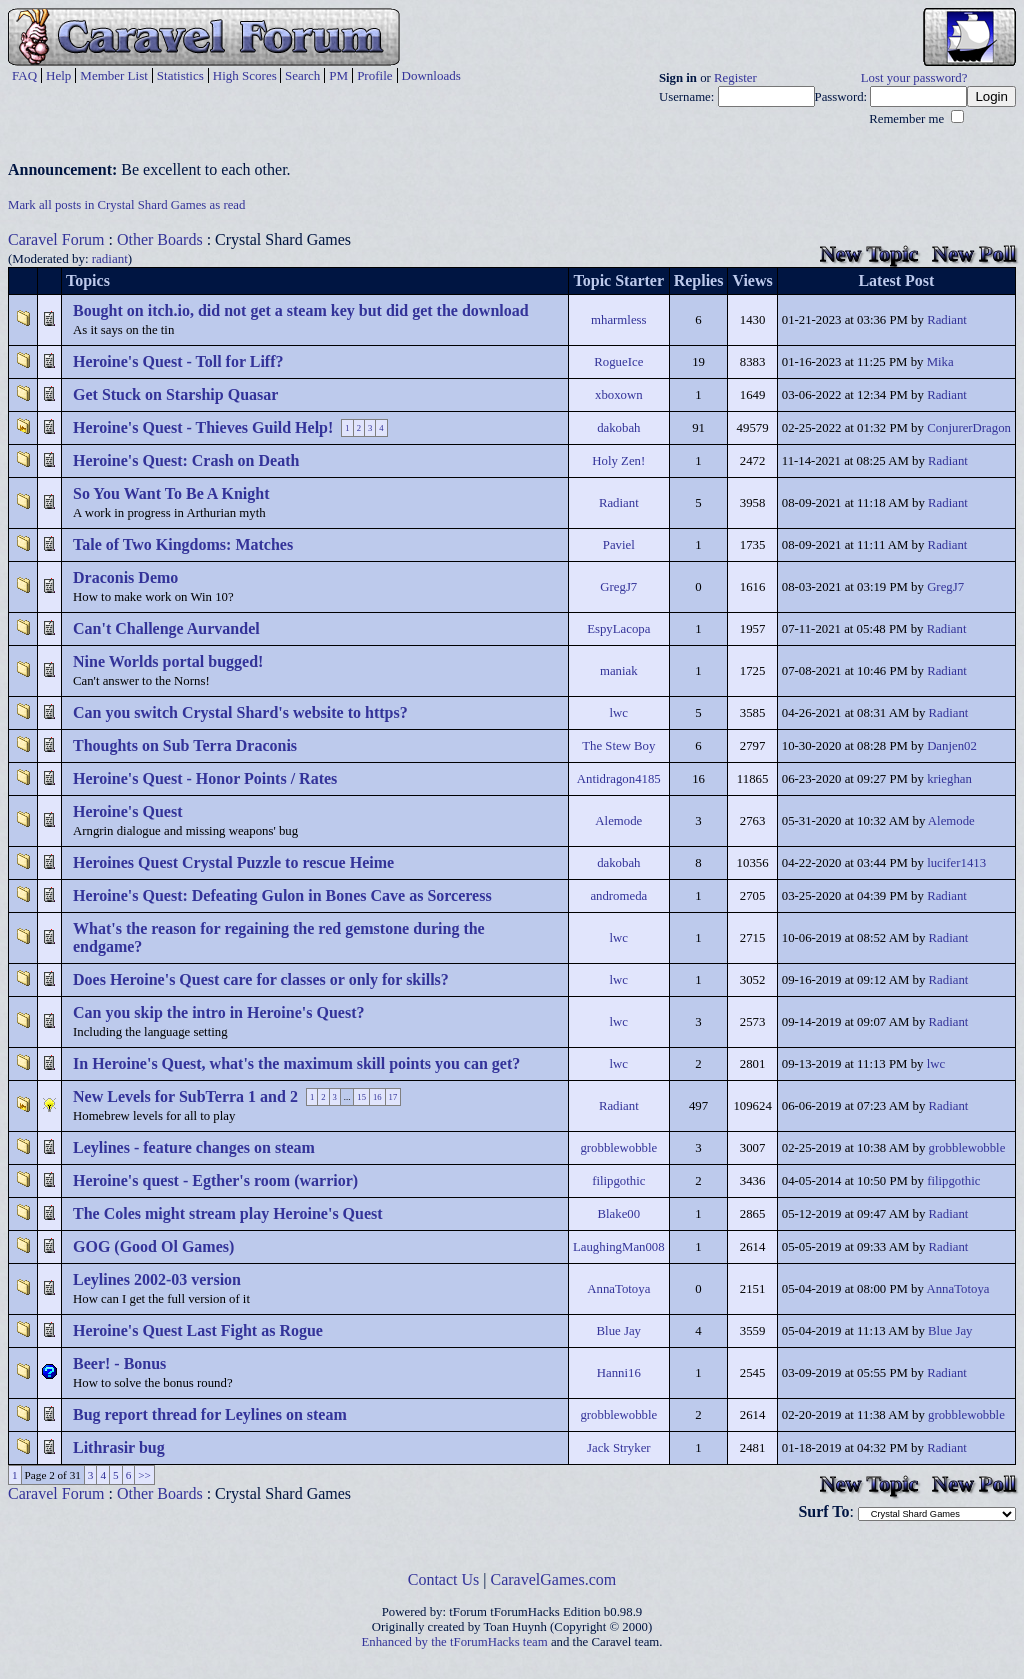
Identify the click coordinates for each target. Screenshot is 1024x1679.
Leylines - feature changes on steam (194, 1147)
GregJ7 (618, 587)
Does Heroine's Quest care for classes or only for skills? (261, 979)
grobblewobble (618, 1148)
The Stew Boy (618, 746)
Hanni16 (619, 1373)
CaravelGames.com (554, 1579)
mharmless (618, 320)
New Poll (974, 253)
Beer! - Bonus (119, 1363)
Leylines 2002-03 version (157, 1279)
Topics (88, 280)
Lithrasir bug (119, 1447)
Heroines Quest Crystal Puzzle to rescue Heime (233, 862)
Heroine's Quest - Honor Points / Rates (205, 778)
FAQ (24, 75)
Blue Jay (619, 1331)
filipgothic (618, 1181)
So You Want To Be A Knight (171, 493)
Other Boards (160, 239)
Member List (114, 75)
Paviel (619, 545)
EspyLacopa (618, 629)
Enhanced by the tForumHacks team (455, 1642)
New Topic (869, 253)
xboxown (619, 395)
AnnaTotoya (618, 1289)
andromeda (618, 896)
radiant (110, 258)
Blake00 (618, 1214)
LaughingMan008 (619, 1247)
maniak (619, 671)
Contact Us (444, 1579)
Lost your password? (914, 78)
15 (361, 1097)
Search (302, 75)
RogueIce (618, 362)
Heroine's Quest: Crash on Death (186, 460)
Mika (940, 362)
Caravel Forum (56, 239)
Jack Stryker (619, 1448)
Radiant (947, 320)
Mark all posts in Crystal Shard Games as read (126, 205)
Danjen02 (952, 746)
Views (752, 280)
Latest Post (896, 280)
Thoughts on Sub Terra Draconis (185, 745)
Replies (699, 280)
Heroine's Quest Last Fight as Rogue (198, 1330)
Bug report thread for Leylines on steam (210, 1414)
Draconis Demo (125, 577)
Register (735, 78)
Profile (374, 75)
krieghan (949, 779)
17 (393, 1097)
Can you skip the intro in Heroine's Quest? (218, 1012)
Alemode (618, 821)
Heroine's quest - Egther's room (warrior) (215, 1180)
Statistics (180, 75)
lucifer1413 (956, 863)
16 (377, 1097)
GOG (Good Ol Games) (153, 1246)
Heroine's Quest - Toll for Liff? (178, 361)
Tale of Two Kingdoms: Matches (183, 544)
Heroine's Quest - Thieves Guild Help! (203, 427)
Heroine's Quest (127, 811)
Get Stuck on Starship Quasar (175, 394)
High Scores (245, 75)
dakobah (618, 428)
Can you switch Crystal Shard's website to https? (240, 712)
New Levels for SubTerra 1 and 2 (185, 1096)
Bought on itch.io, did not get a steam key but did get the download (301, 310)
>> (144, 1475)
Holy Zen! (618, 461)
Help (58, 75)
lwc (619, 713)
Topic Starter (619, 280)
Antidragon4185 (619, 779)
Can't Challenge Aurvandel (166, 628)
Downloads (431, 75)
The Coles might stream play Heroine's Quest (228, 1213)
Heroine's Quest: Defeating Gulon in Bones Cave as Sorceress (282, 895)
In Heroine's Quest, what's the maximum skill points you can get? (296, 1063)
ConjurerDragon (969, 428)
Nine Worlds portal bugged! (168, 661)
